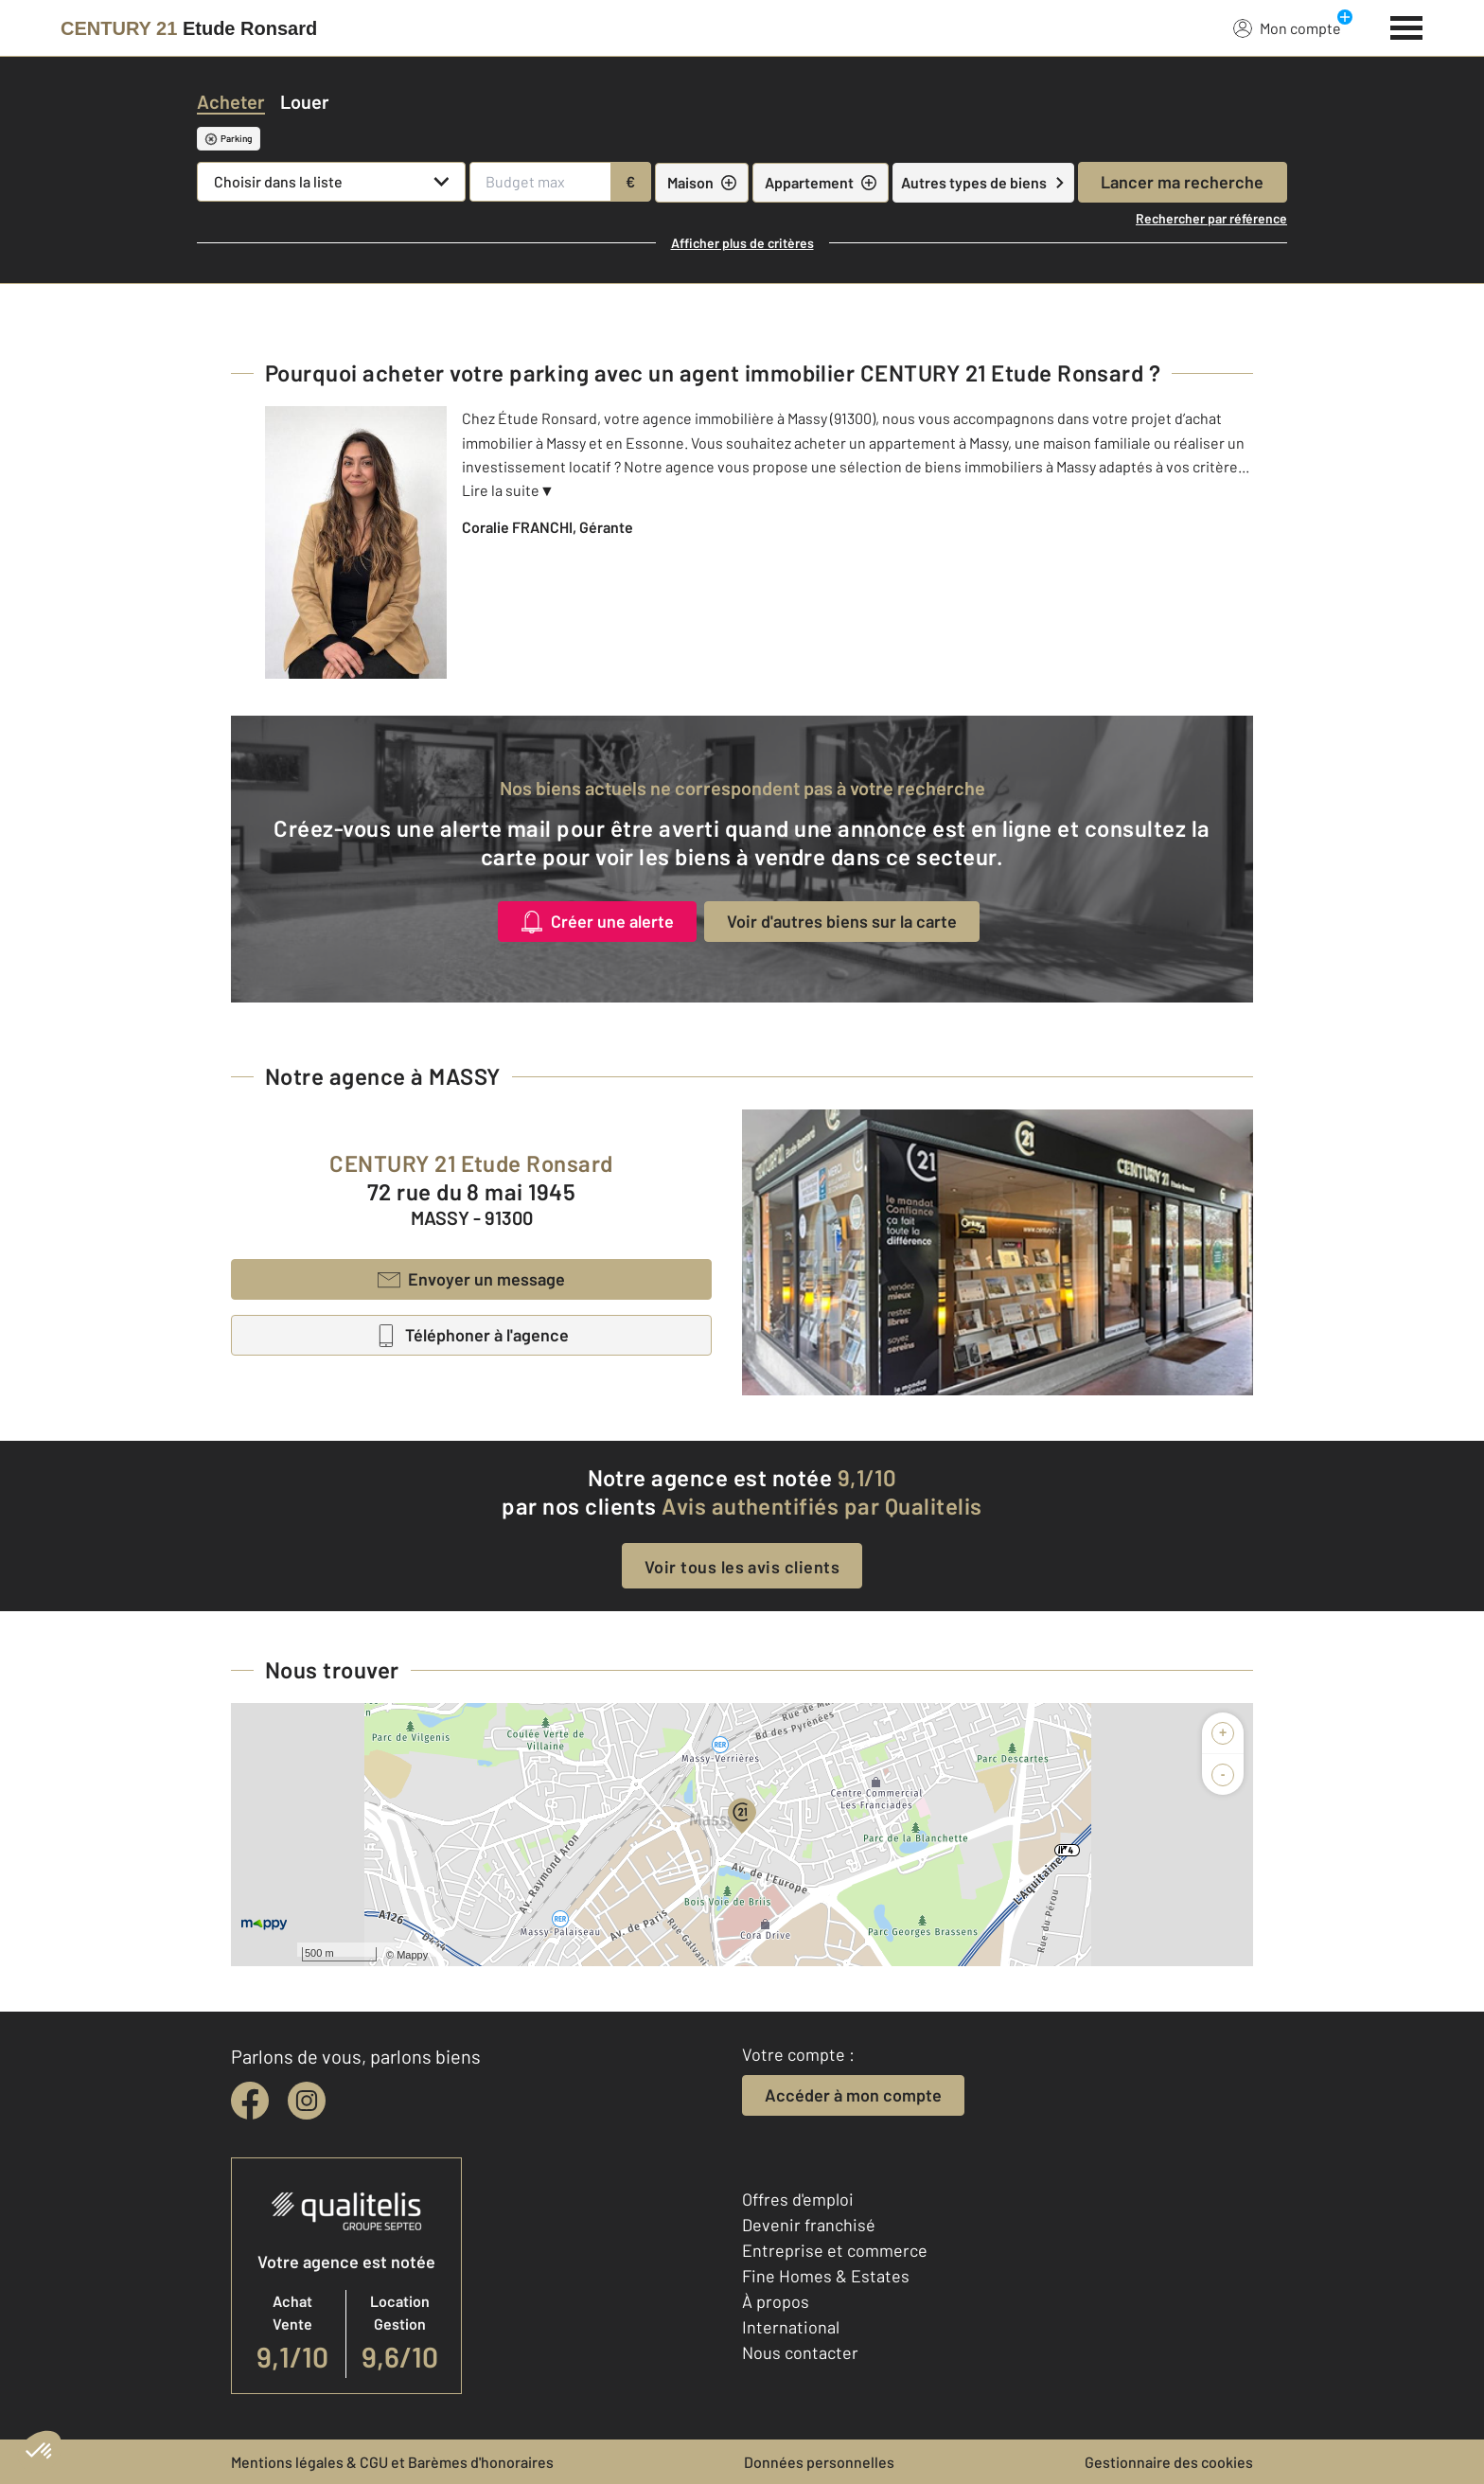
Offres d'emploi (798, 2199)
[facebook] (250, 2101)
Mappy (412, 1955)
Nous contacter (800, 2352)
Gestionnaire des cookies (1169, 2462)
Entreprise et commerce (835, 2250)
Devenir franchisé (808, 2224)
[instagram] (307, 2101)
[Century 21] (189, 28)
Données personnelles (819, 2462)
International (790, 2326)
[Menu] (1406, 25)
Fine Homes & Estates (826, 2275)
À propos (775, 2301)
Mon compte (1287, 27)
